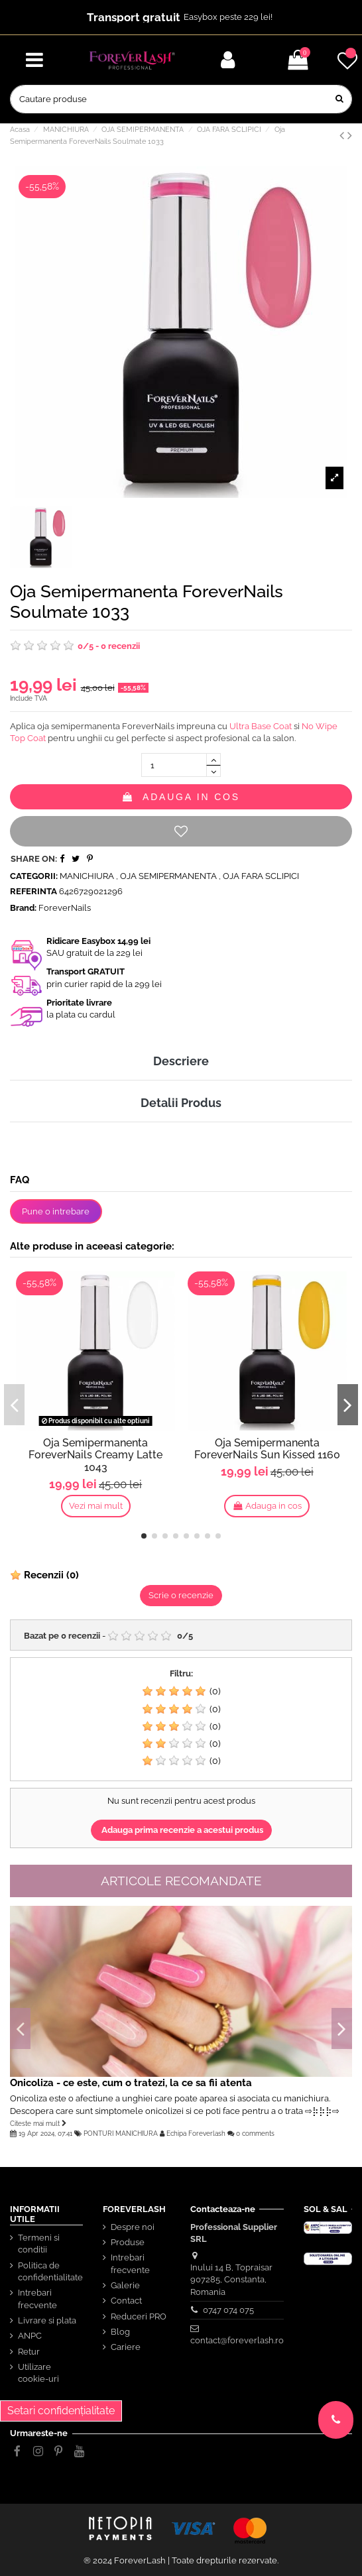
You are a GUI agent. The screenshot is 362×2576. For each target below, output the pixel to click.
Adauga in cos (181, 796)
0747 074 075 (228, 2310)
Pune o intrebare (56, 1211)
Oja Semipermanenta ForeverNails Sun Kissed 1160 (267, 1449)
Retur (29, 2352)
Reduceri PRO (138, 2316)
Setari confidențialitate (61, 2410)
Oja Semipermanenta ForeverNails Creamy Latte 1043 (95, 1455)
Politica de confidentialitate (50, 2271)
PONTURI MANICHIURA (121, 2133)
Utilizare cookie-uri (38, 2373)
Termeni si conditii (39, 2243)
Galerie (125, 2285)
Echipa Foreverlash (195, 2133)
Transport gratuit (133, 17)
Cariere (126, 2347)
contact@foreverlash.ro (237, 2340)
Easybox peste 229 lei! (228, 17)
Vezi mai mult (96, 1506)
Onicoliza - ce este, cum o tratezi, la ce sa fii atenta (131, 2082)
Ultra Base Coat (260, 726)
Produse (128, 2242)
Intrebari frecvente (37, 2299)
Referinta (33, 891)
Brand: (23, 908)
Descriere (181, 1061)
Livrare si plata (47, 2320)
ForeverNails (64, 908)
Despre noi (132, 2227)
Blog (120, 2332)
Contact (126, 2301)
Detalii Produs (181, 1103)
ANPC (30, 2336)
